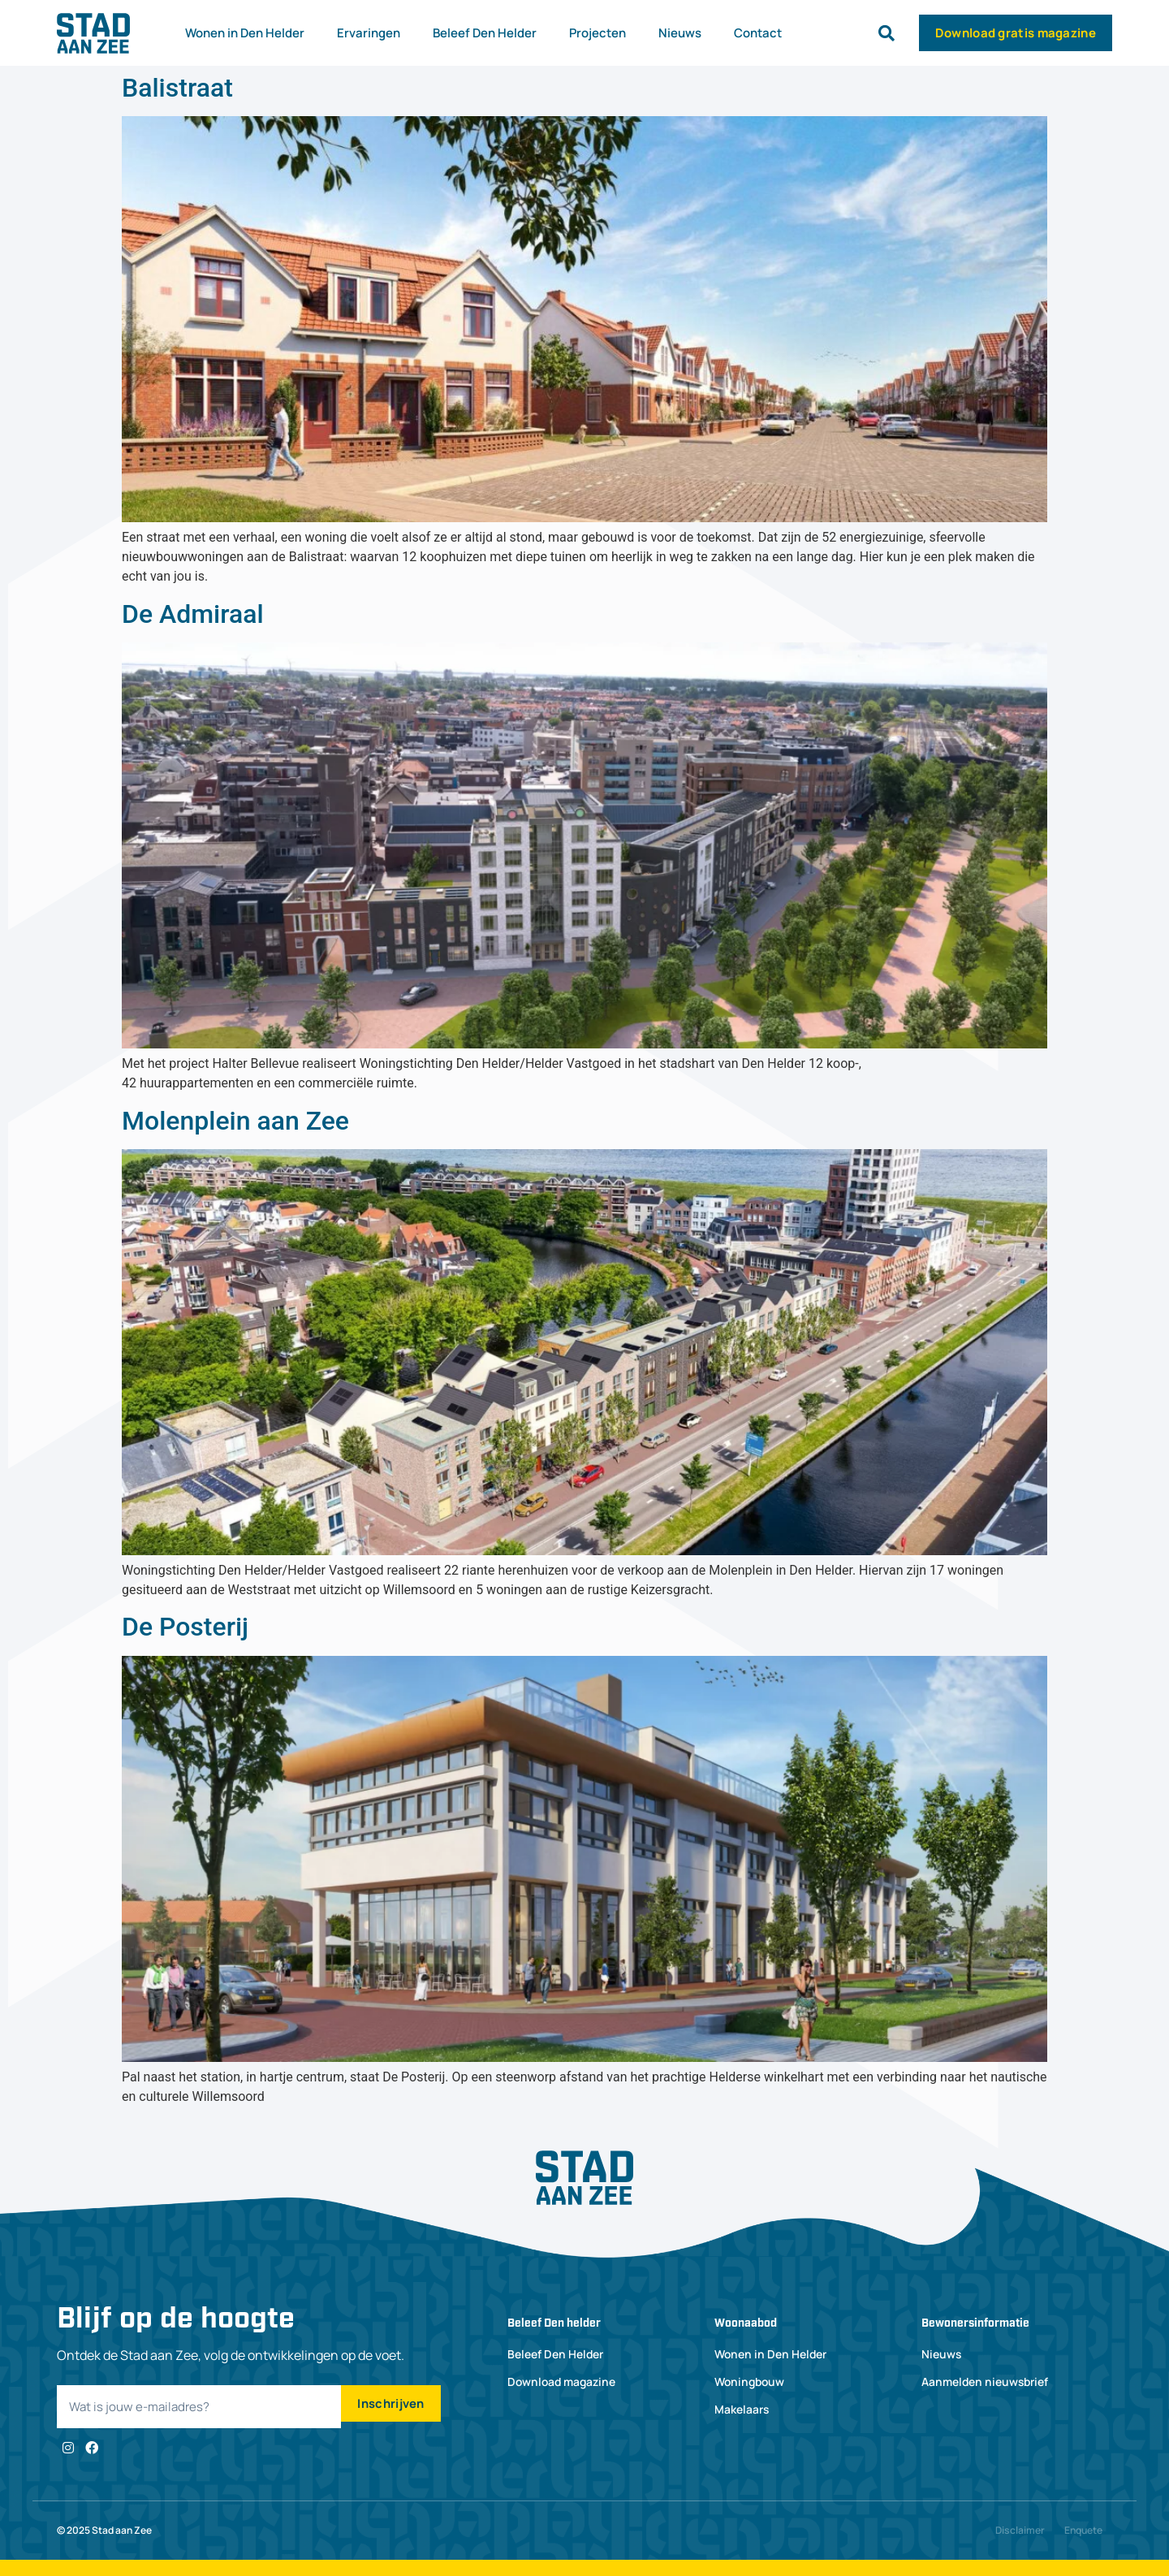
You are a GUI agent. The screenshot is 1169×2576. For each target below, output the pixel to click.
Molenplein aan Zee (235, 1120)
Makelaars (742, 2409)
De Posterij (185, 1626)
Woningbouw (750, 2381)
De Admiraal (193, 614)
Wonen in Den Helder (244, 32)
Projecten (597, 32)
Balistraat (177, 87)
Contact (758, 32)
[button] (886, 33)
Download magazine (563, 2381)
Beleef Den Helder (485, 32)
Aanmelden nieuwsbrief (985, 2381)
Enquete (1083, 2530)
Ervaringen (368, 32)
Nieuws (679, 32)
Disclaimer (1020, 2530)
